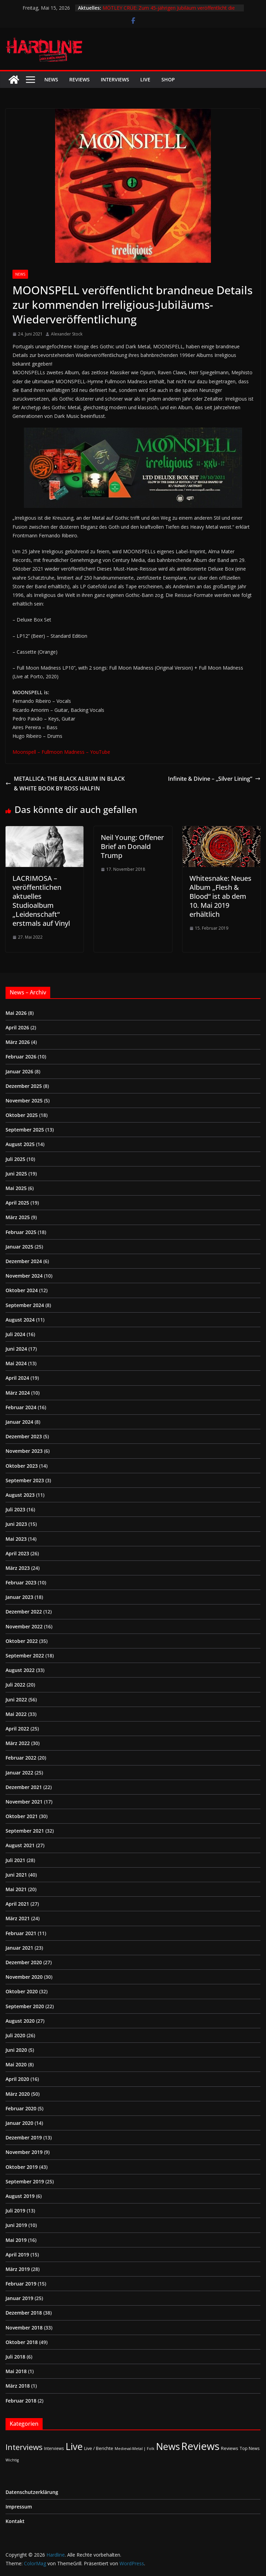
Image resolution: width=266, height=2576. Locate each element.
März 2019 (18, 2269)
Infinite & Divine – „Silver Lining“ (214, 778)
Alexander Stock (66, 334)
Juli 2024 (15, 1334)
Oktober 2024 (22, 1290)
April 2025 (17, 1202)
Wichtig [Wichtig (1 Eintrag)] (12, 2460)
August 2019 (20, 2196)
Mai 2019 (16, 2240)
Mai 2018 (16, 2371)
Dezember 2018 (24, 2312)
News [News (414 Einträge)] (168, 2446)
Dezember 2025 (24, 1086)
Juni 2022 (16, 1699)
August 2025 (20, 1144)
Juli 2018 (15, 2356)
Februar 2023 (21, 1582)
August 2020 (20, 2021)
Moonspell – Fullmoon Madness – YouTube (61, 752)
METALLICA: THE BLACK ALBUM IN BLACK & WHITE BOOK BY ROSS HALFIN (65, 784)
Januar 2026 (19, 1071)
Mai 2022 (16, 1714)
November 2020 (24, 1977)
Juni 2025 (16, 1173)
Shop (168, 79)
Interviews (115, 79)
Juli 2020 (15, 2035)
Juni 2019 (16, 2225)
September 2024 (25, 1305)
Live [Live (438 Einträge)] (74, 2446)
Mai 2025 (16, 1188)
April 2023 (17, 1553)
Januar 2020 (19, 2123)
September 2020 (25, 2006)
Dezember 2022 (24, 1611)
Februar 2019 (21, 2283)
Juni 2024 (16, 1348)
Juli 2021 (15, 1860)
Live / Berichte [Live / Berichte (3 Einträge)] (98, 2448)
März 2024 (18, 1392)
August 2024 (20, 1319)
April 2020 (17, 2079)
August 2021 (20, 1845)
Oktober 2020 (22, 1991)
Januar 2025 (19, 1246)
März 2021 (18, 1918)
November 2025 (24, 1100)
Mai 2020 (16, 2064)
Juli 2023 (15, 1509)
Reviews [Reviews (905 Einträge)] (200, 2446)
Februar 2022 (21, 1757)
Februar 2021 (21, 1933)
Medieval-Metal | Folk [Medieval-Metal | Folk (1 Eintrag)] (134, 2448)
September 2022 (25, 1655)
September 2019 (25, 2181)
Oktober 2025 (22, 1115)
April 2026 (17, 1027)
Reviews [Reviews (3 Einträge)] (229, 2448)
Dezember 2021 (24, 1787)
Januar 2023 (19, 1597)
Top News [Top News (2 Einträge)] (250, 2448)
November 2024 (24, 1275)
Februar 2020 (21, 2108)
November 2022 (24, 1626)
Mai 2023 (16, 1539)
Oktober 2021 (22, 1816)
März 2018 (18, 2385)
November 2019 (24, 2152)
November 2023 (24, 1451)
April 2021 (17, 1903)
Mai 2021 (16, 1889)
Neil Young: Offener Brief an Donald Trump (132, 846)
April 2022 (17, 1728)
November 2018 (24, 2327)
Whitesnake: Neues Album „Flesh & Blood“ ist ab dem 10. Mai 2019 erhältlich (220, 896)
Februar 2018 (21, 2400)
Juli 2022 (15, 1684)
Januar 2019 (19, 2298)
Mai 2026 (16, 1013)
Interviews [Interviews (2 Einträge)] (54, 2448)
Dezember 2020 (24, 1962)
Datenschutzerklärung (32, 2492)
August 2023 (20, 1495)
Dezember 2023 (24, 1436)
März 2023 (18, 1568)
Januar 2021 (19, 1947)
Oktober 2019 (22, 2167)
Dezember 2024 (24, 1261)
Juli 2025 (15, 1159)
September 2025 (25, 1129)
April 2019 (17, 2254)
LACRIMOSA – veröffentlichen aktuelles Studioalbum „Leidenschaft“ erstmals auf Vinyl (41, 901)
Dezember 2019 (24, 2137)
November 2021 (24, 1801)
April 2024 (17, 1378)
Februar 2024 (21, 1407)
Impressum (19, 2506)
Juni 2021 (16, 1874)
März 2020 (18, 2094)
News (51, 79)
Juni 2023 (16, 1524)
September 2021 (25, 1830)
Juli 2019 (15, 2210)
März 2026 (18, 1042)
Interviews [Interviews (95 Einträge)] (24, 2447)
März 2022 (18, 1743)
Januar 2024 (19, 1422)
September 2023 (25, 1480)
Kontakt (15, 2521)
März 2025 (18, 1217)
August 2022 (20, 1670)
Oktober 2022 (22, 1641)
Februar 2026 (21, 1056)
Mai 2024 (16, 1363)
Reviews (79, 79)
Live (145, 79)
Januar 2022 (19, 1772)
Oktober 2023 (22, 1466)
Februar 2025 (21, 1232)
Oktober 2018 (22, 2342)
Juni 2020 (16, 2050)
